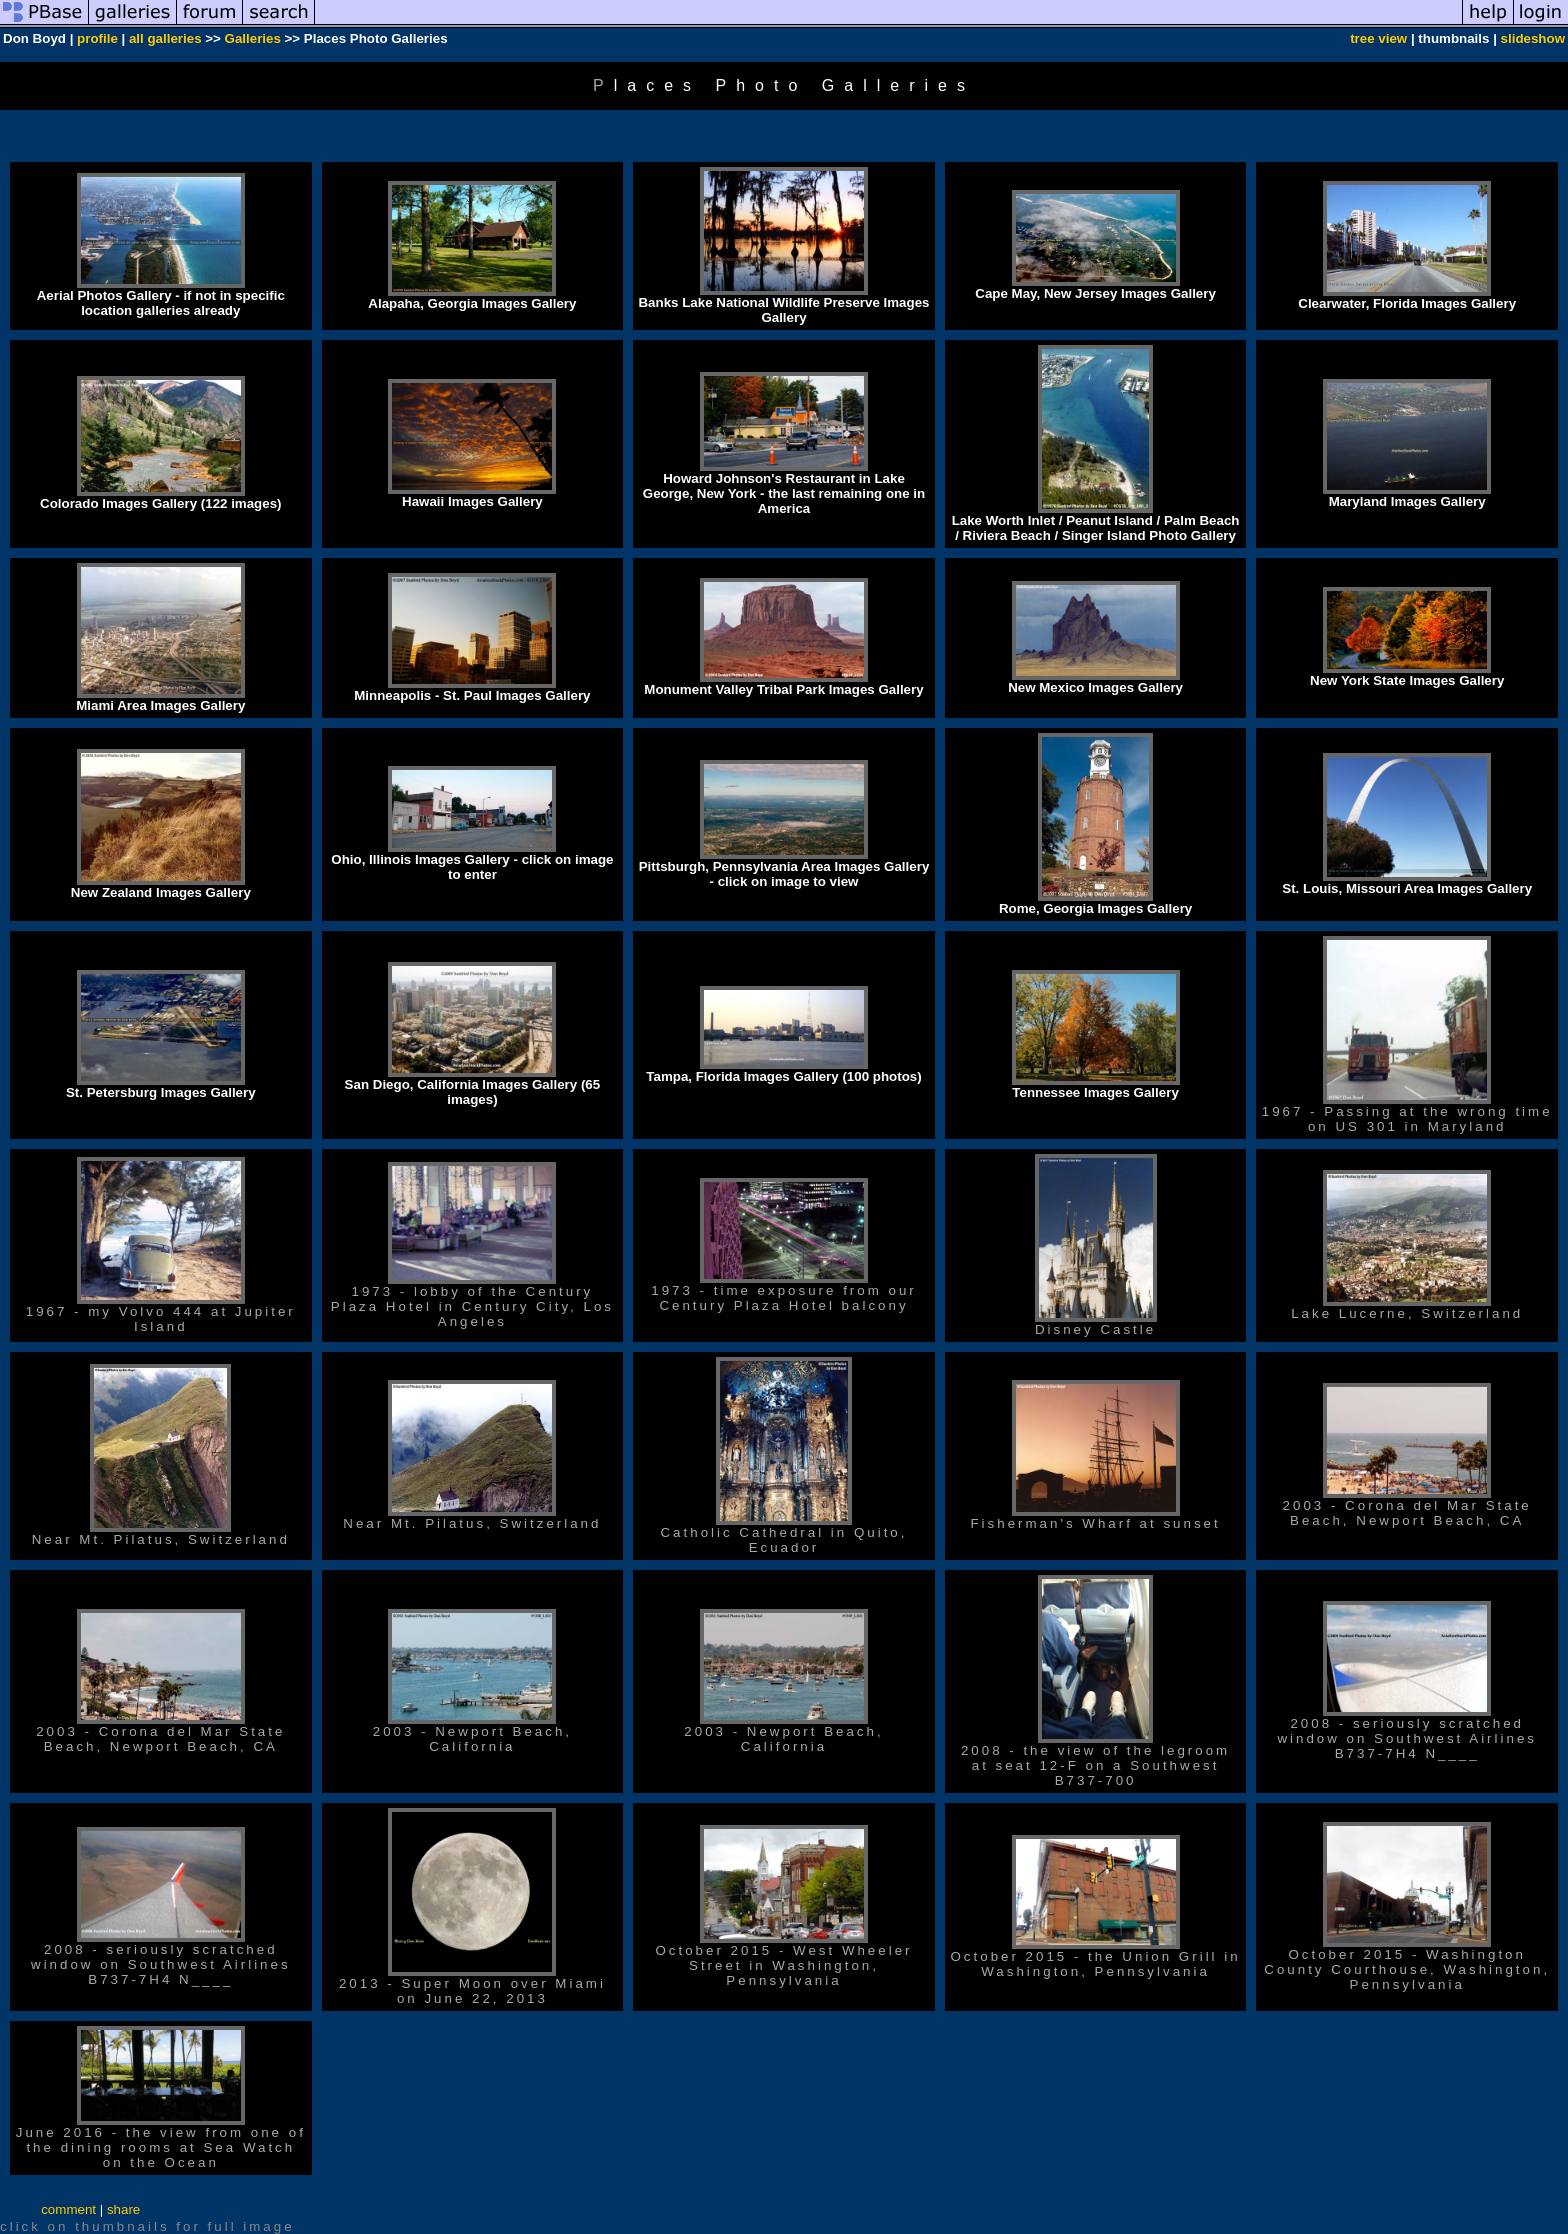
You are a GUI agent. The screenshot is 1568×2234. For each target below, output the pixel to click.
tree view (1378, 38)
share (123, 2209)
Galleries (253, 38)
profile (97, 38)
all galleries (165, 38)
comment (68, 2209)
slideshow (1533, 38)
